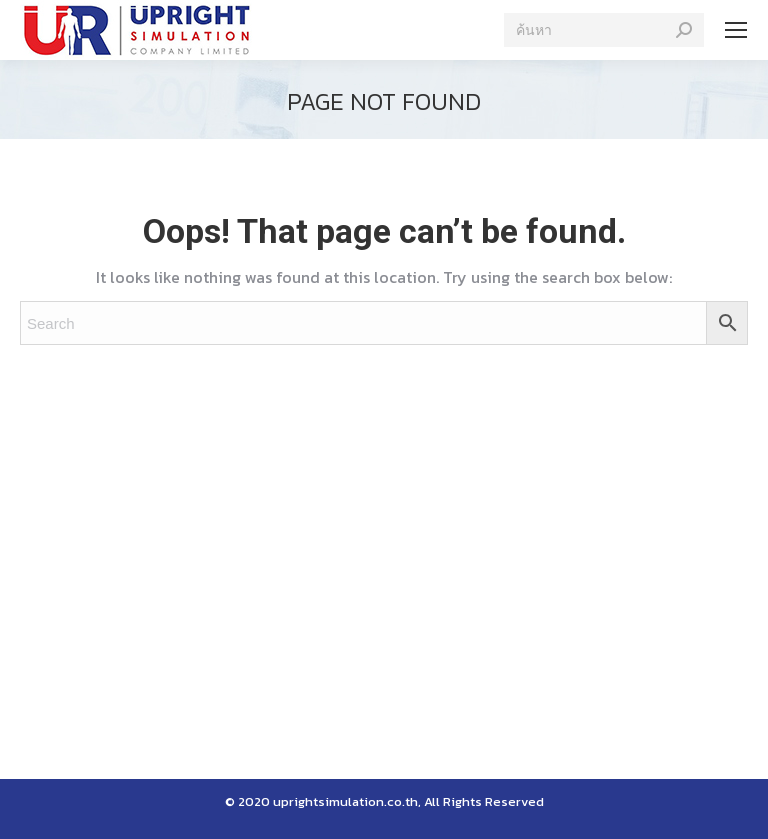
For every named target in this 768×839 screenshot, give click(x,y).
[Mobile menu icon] (736, 30)
